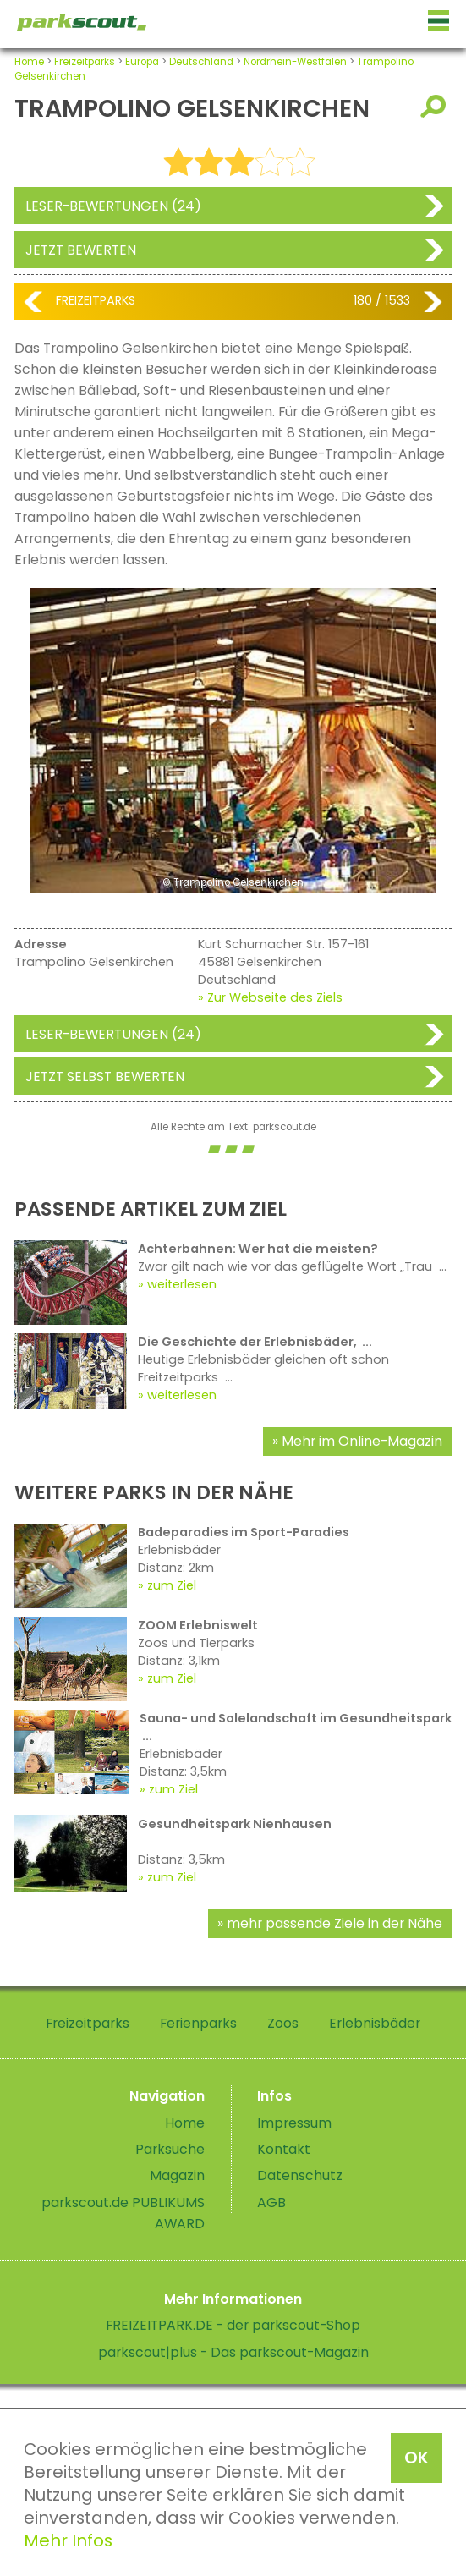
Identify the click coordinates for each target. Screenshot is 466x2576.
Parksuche (170, 2149)
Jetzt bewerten (80, 250)
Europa (142, 62)
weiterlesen (182, 1284)
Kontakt (283, 2149)
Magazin (177, 2175)
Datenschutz (300, 2175)
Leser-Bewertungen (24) (113, 206)
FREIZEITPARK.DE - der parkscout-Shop (233, 2325)
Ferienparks (198, 2023)
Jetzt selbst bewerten (104, 1076)
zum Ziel (171, 1585)
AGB (271, 2202)
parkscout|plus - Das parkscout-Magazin (233, 2352)
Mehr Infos (68, 2540)
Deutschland (201, 62)
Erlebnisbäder (374, 2023)
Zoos (283, 2023)
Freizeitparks (84, 62)
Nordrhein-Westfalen (295, 62)
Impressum (294, 2123)
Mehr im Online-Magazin (362, 1441)
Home (29, 62)
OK (416, 2457)
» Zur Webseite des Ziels (270, 997)
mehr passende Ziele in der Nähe (334, 1923)
